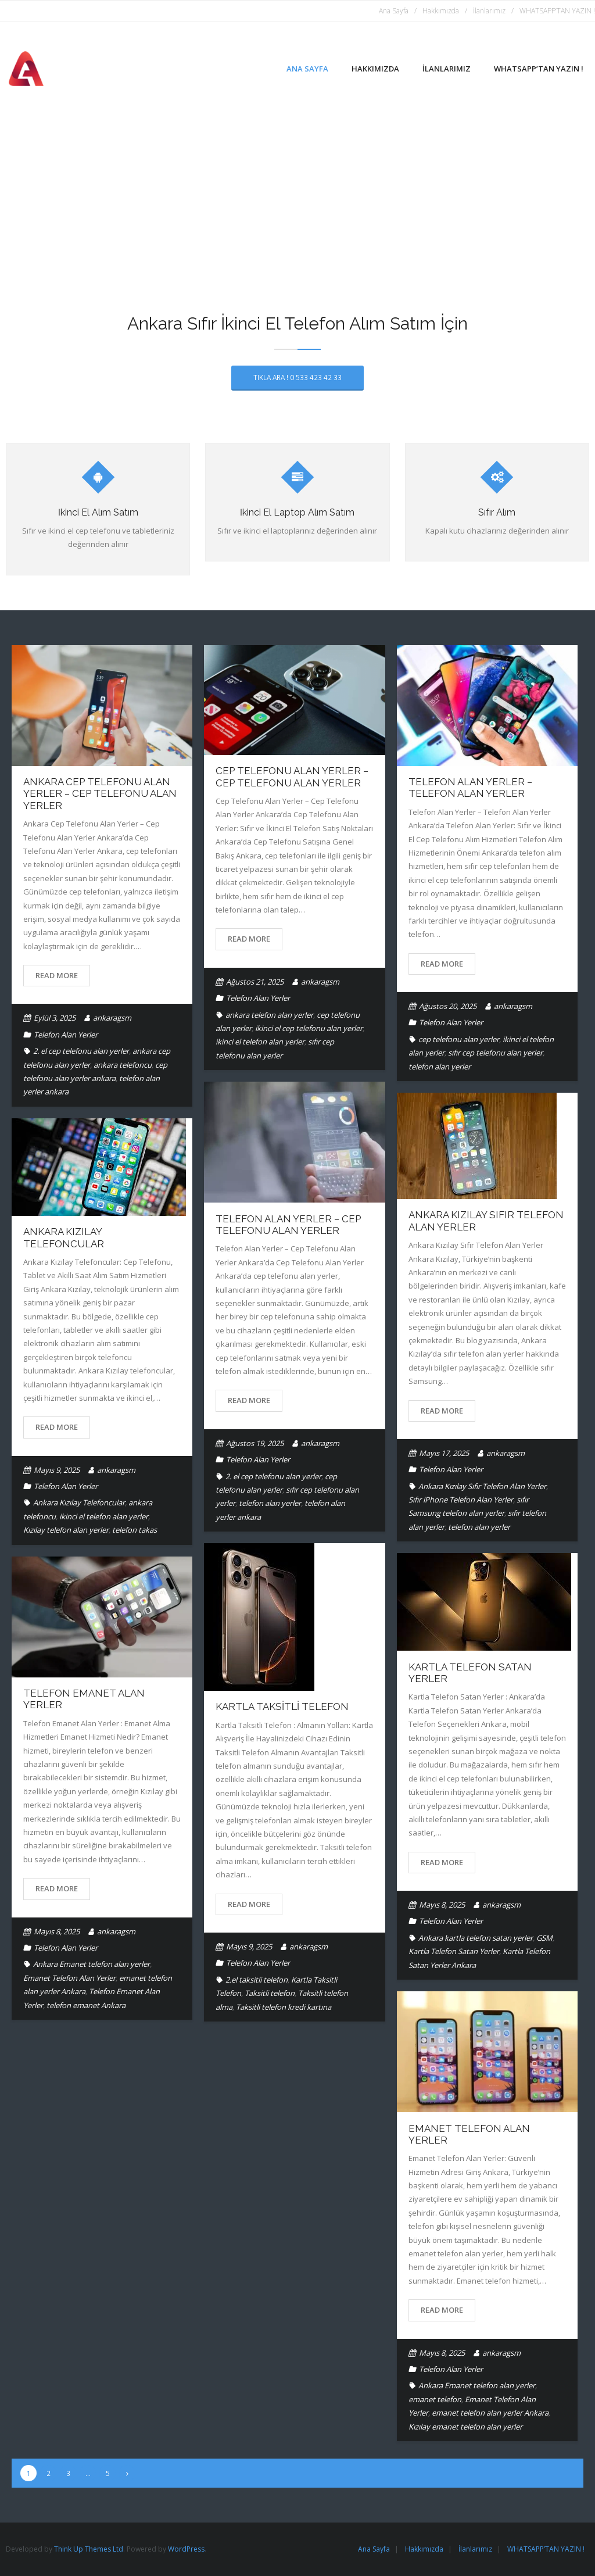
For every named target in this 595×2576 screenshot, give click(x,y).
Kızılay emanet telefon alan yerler (465, 2426)
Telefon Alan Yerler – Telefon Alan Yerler (470, 787)
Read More (56, 975)
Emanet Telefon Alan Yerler (69, 1978)
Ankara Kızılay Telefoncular (63, 1237)
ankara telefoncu (123, 1065)
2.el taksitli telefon (256, 1979)
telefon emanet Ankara (86, 2005)
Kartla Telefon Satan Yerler (453, 1951)
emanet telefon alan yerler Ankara (490, 2412)
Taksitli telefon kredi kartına (283, 2007)
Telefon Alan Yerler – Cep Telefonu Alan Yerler (288, 1224)
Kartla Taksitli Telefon (282, 1706)
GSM (544, 1938)
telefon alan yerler (439, 1066)
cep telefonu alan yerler (458, 1039)
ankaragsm (112, 1017)
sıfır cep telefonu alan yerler (495, 1052)
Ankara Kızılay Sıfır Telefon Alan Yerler (482, 1486)
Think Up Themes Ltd (88, 2549)
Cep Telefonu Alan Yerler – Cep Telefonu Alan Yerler (292, 776)
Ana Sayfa (393, 11)
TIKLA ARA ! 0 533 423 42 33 (297, 377)
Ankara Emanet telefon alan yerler (91, 1964)
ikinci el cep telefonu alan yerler (309, 1028)
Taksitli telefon (270, 1993)
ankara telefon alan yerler (269, 1015)
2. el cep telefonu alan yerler (81, 1051)
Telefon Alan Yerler (66, 1034)
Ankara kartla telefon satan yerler (475, 1938)
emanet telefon (434, 2399)
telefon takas (134, 1530)
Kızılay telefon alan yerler (66, 1530)
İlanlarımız (489, 11)
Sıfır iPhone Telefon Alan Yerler (460, 1499)
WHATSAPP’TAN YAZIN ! (557, 11)
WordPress (186, 2549)
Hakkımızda (440, 11)
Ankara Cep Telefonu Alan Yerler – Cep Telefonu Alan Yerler (100, 793)
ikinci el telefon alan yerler (260, 1041)
